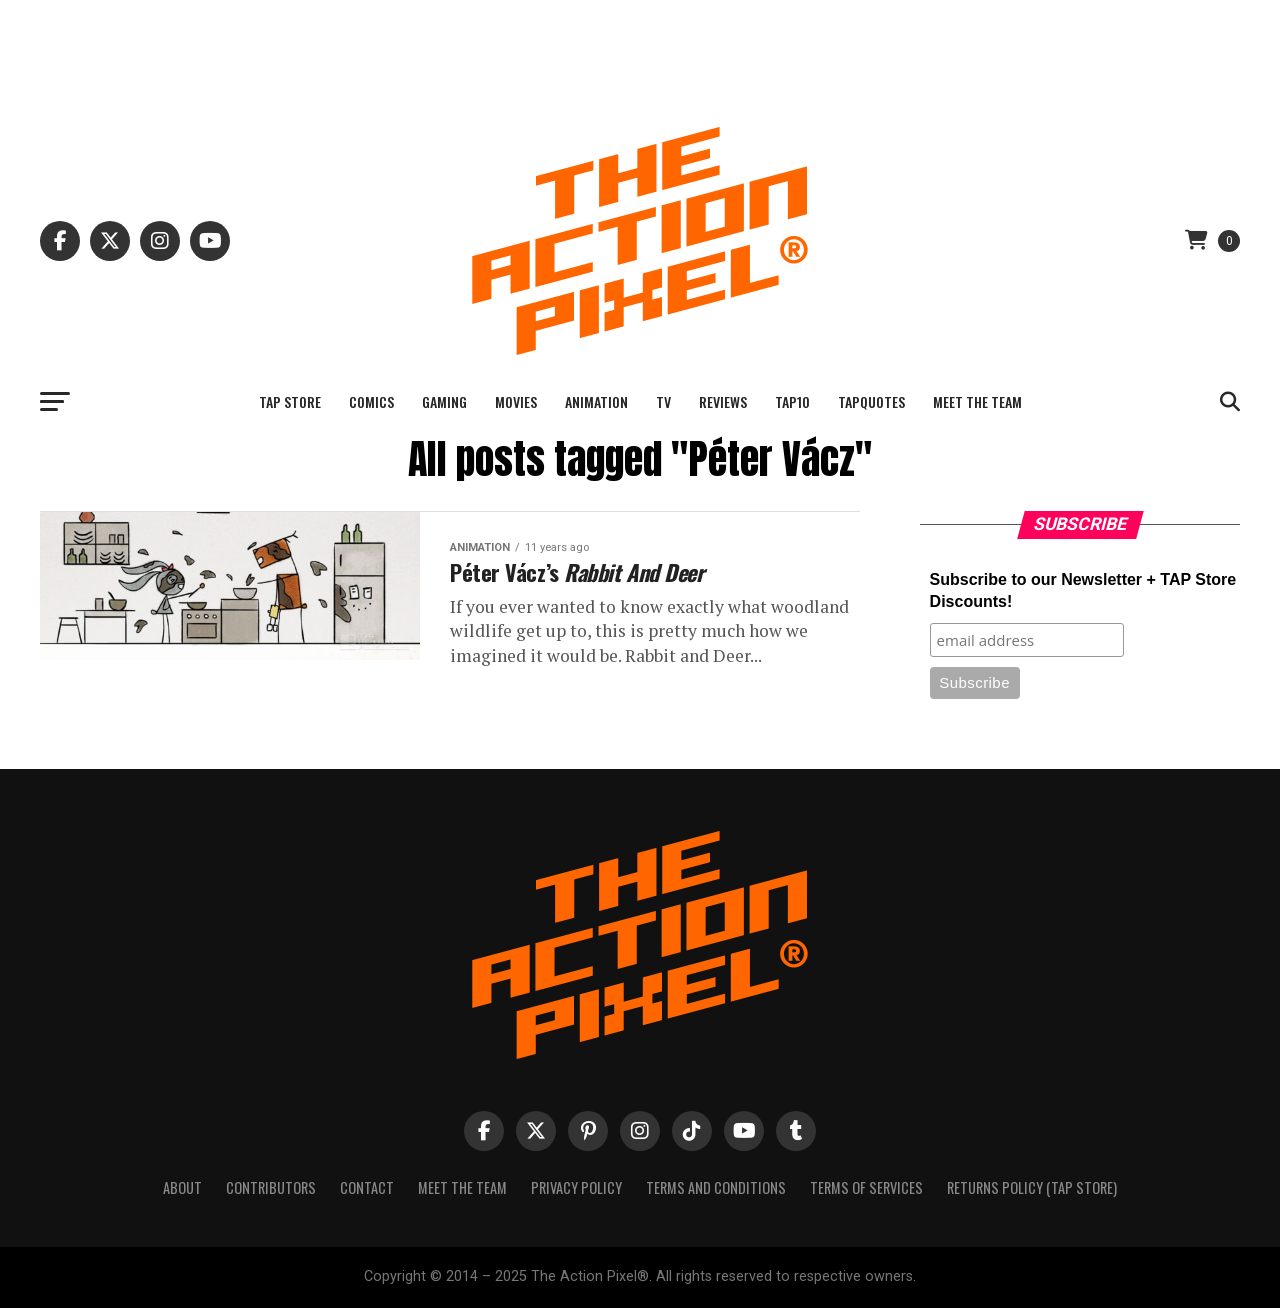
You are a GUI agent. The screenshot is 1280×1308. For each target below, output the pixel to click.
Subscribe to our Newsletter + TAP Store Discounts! (1083, 590)
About (182, 1187)
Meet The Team (977, 401)
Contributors (271, 1187)
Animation (596, 401)
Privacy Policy (576, 1187)
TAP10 (792, 401)
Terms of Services (866, 1187)
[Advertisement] (640, 45)
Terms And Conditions (716, 1187)
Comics (371, 401)
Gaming (444, 401)
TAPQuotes (871, 401)
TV (663, 401)
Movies (516, 401)
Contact (367, 1187)
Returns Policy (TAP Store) (1032, 1187)
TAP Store (290, 401)
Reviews (723, 401)
